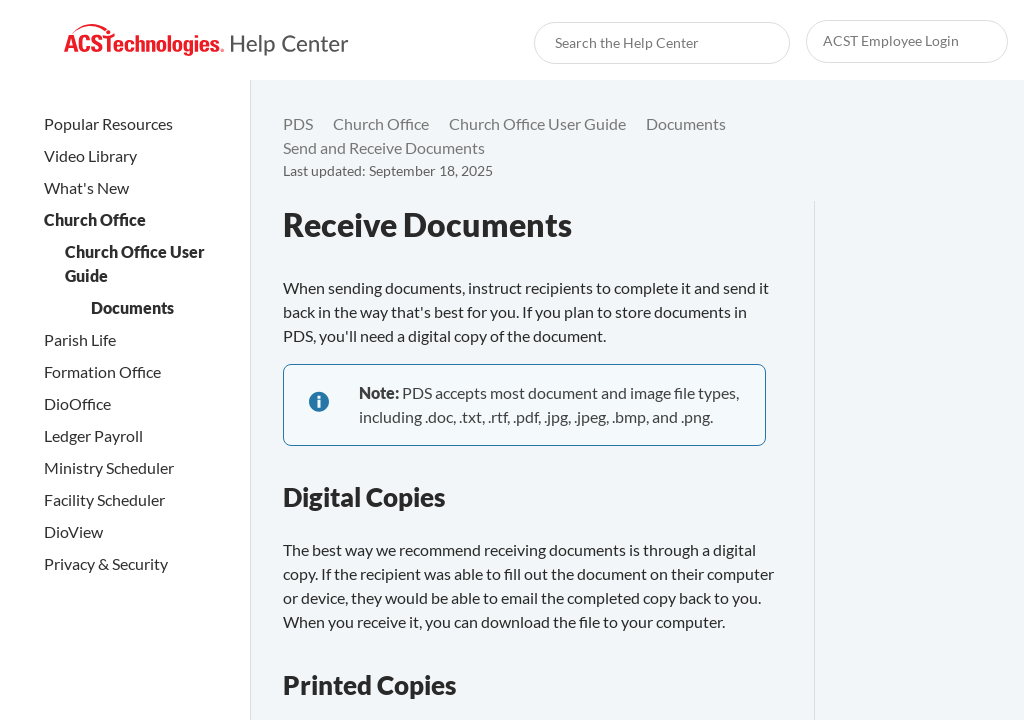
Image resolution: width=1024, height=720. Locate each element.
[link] (206, 40)
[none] (968, 136)
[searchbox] (753, 43)
